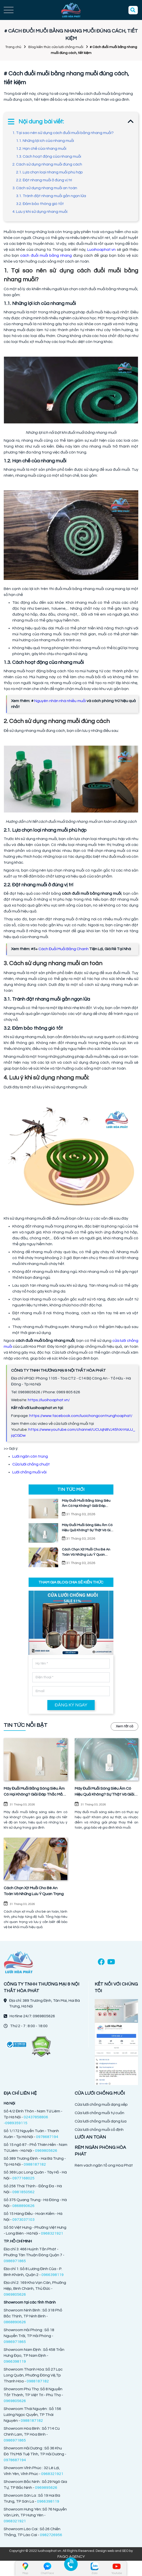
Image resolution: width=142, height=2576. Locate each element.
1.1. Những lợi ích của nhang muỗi (45, 141)
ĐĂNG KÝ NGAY (71, 1705)
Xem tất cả (124, 1726)
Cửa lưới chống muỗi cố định (99, 2130)
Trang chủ (13, 47)
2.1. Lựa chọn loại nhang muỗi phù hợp (49, 172)
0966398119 (52, 2275)
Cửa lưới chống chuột (31, 1464)
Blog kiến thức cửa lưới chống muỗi (55, 47)
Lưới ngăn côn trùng (30, 1456)
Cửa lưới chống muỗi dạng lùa (100, 2121)
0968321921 (52, 2233)
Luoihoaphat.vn (101, 250)
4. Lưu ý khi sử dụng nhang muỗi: (40, 212)
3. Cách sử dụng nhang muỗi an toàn (44, 188)
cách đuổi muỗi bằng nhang (46, 255)
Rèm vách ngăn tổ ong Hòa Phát (104, 2165)
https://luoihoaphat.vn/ (49, 1400)
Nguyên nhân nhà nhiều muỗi (60, 701)
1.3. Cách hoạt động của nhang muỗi (48, 156)
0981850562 (23, 2192)
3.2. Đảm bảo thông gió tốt (40, 204)
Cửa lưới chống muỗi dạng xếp (101, 2104)
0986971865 (15, 2261)
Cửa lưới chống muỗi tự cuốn (99, 2113)
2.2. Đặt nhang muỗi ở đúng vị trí (44, 180)
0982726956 (51, 2535)
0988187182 (35, 2164)
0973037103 (23, 2220)
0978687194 (47, 2137)
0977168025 (23, 2178)
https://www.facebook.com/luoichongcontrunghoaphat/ (80, 1416)
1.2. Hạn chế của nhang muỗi (41, 149)
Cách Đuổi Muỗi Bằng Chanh (63, 949)
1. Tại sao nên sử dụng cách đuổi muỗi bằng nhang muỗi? (63, 133)
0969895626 (46, 2488)
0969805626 (46, 2151)
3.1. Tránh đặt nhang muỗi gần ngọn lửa (51, 196)
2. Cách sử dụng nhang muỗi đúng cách (47, 164)
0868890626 (23, 2206)
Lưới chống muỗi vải (29, 1472)
